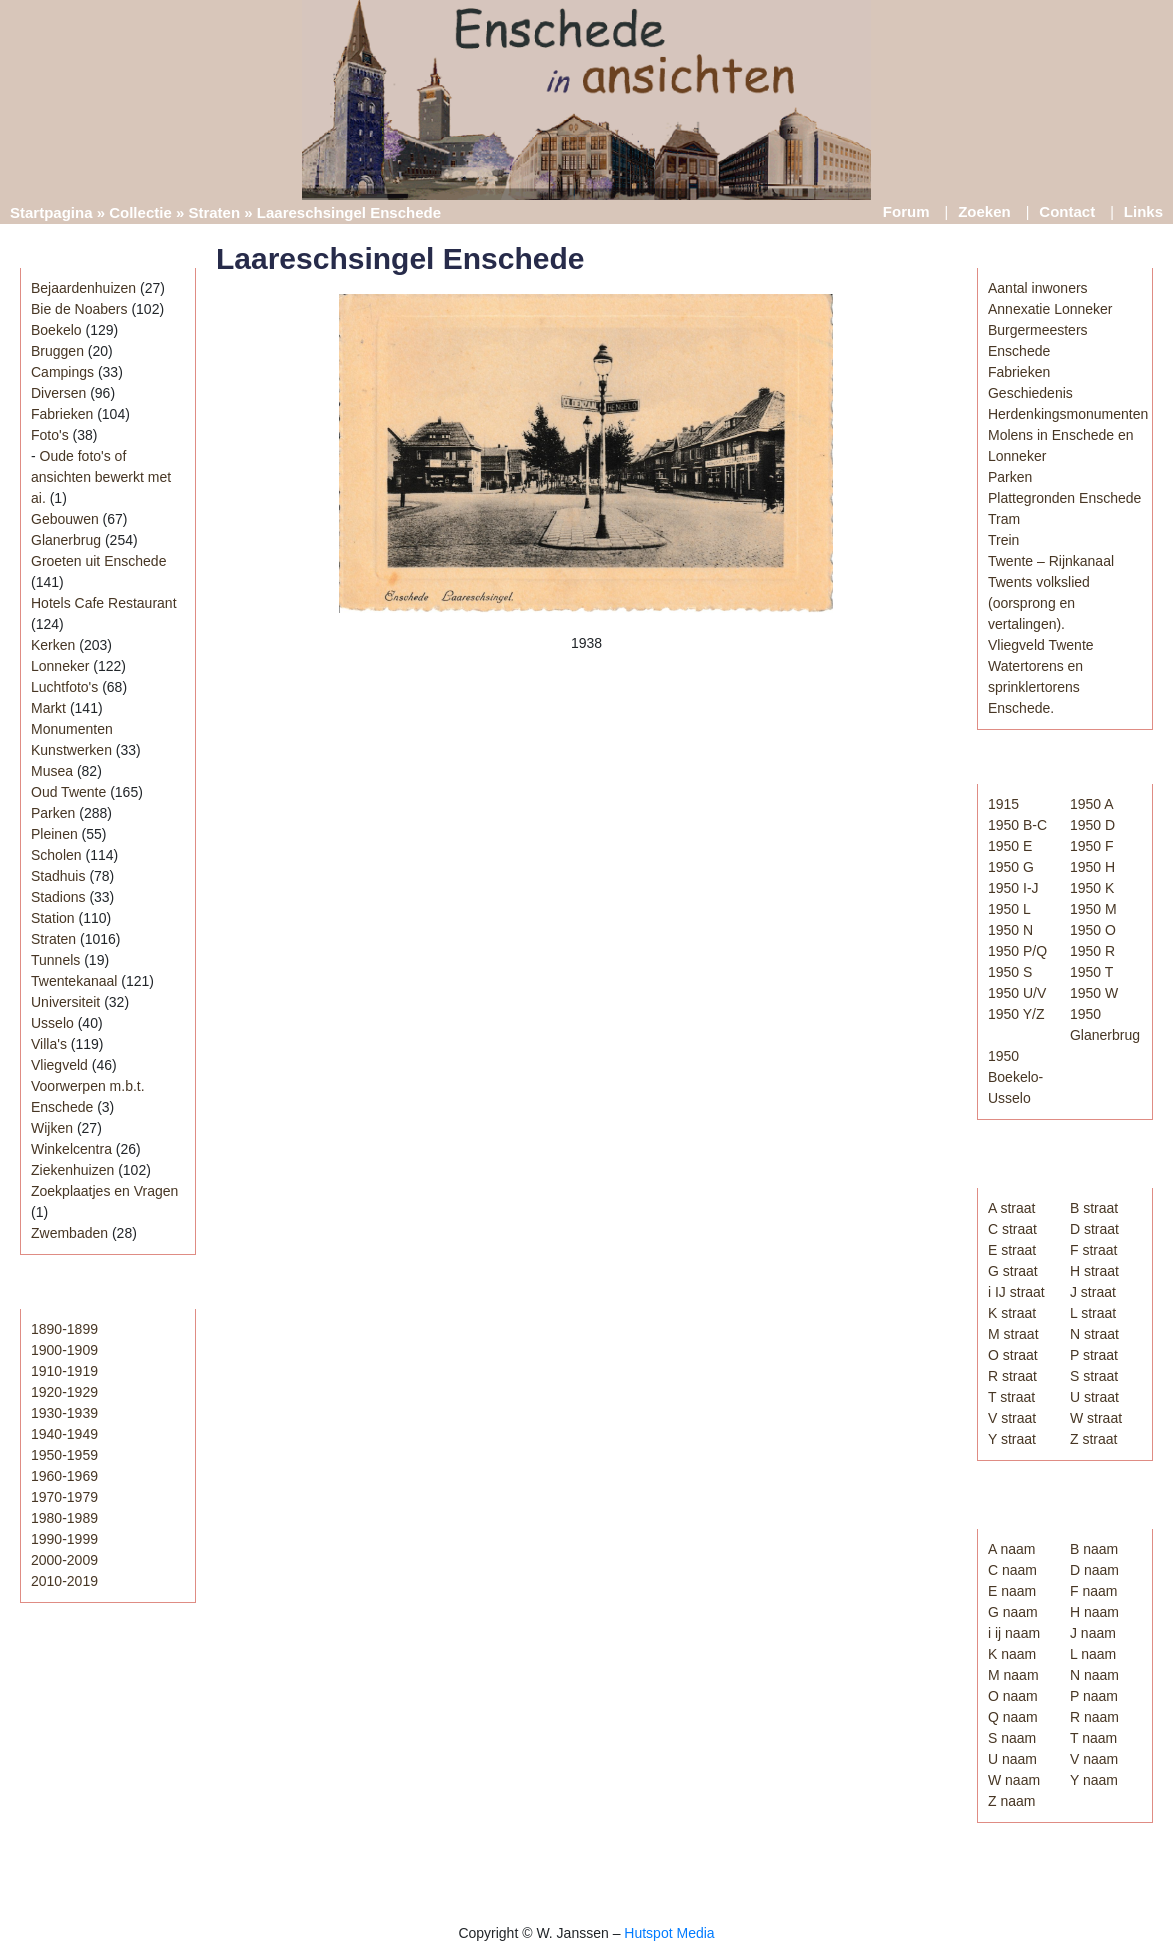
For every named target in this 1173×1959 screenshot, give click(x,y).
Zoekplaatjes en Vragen (104, 1191)
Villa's (49, 1044)
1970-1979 (64, 1497)
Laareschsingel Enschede (400, 258)
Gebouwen (65, 519)
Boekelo (56, 330)
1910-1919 (64, 1371)
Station (53, 918)
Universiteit (65, 1002)
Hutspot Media (669, 1933)
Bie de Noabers (79, 309)
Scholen (56, 855)
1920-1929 (64, 1392)
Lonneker (60, 666)
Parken (53, 813)
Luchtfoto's (64, 687)
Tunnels (55, 960)
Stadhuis (58, 876)
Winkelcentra (71, 1149)
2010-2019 (64, 1581)
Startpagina (51, 212)
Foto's (50, 435)
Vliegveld (59, 1065)
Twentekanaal (74, 981)
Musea (52, 771)
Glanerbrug (66, 540)
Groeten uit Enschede (98, 561)
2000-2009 (64, 1560)
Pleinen (54, 834)
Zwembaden (69, 1233)
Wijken (52, 1128)
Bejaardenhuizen (83, 288)
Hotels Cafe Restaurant (104, 603)
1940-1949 (64, 1434)
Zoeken (984, 211)
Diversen (58, 393)
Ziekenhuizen (72, 1170)
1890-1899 (64, 1329)
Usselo (52, 1023)
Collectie (140, 212)
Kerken (53, 645)
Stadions (58, 897)
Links (1143, 211)
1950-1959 (64, 1455)
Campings (62, 372)
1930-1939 (64, 1413)
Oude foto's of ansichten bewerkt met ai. (101, 477)
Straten (214, 212)
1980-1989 (64, 1518)
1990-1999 (64, 1539)
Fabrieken (62, 414)
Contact (1067, 211)
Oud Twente (68, 792)
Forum (906, 211)
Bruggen (57, 351)
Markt (48, 708)
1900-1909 (64, 1350)
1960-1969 (64, 1476)
